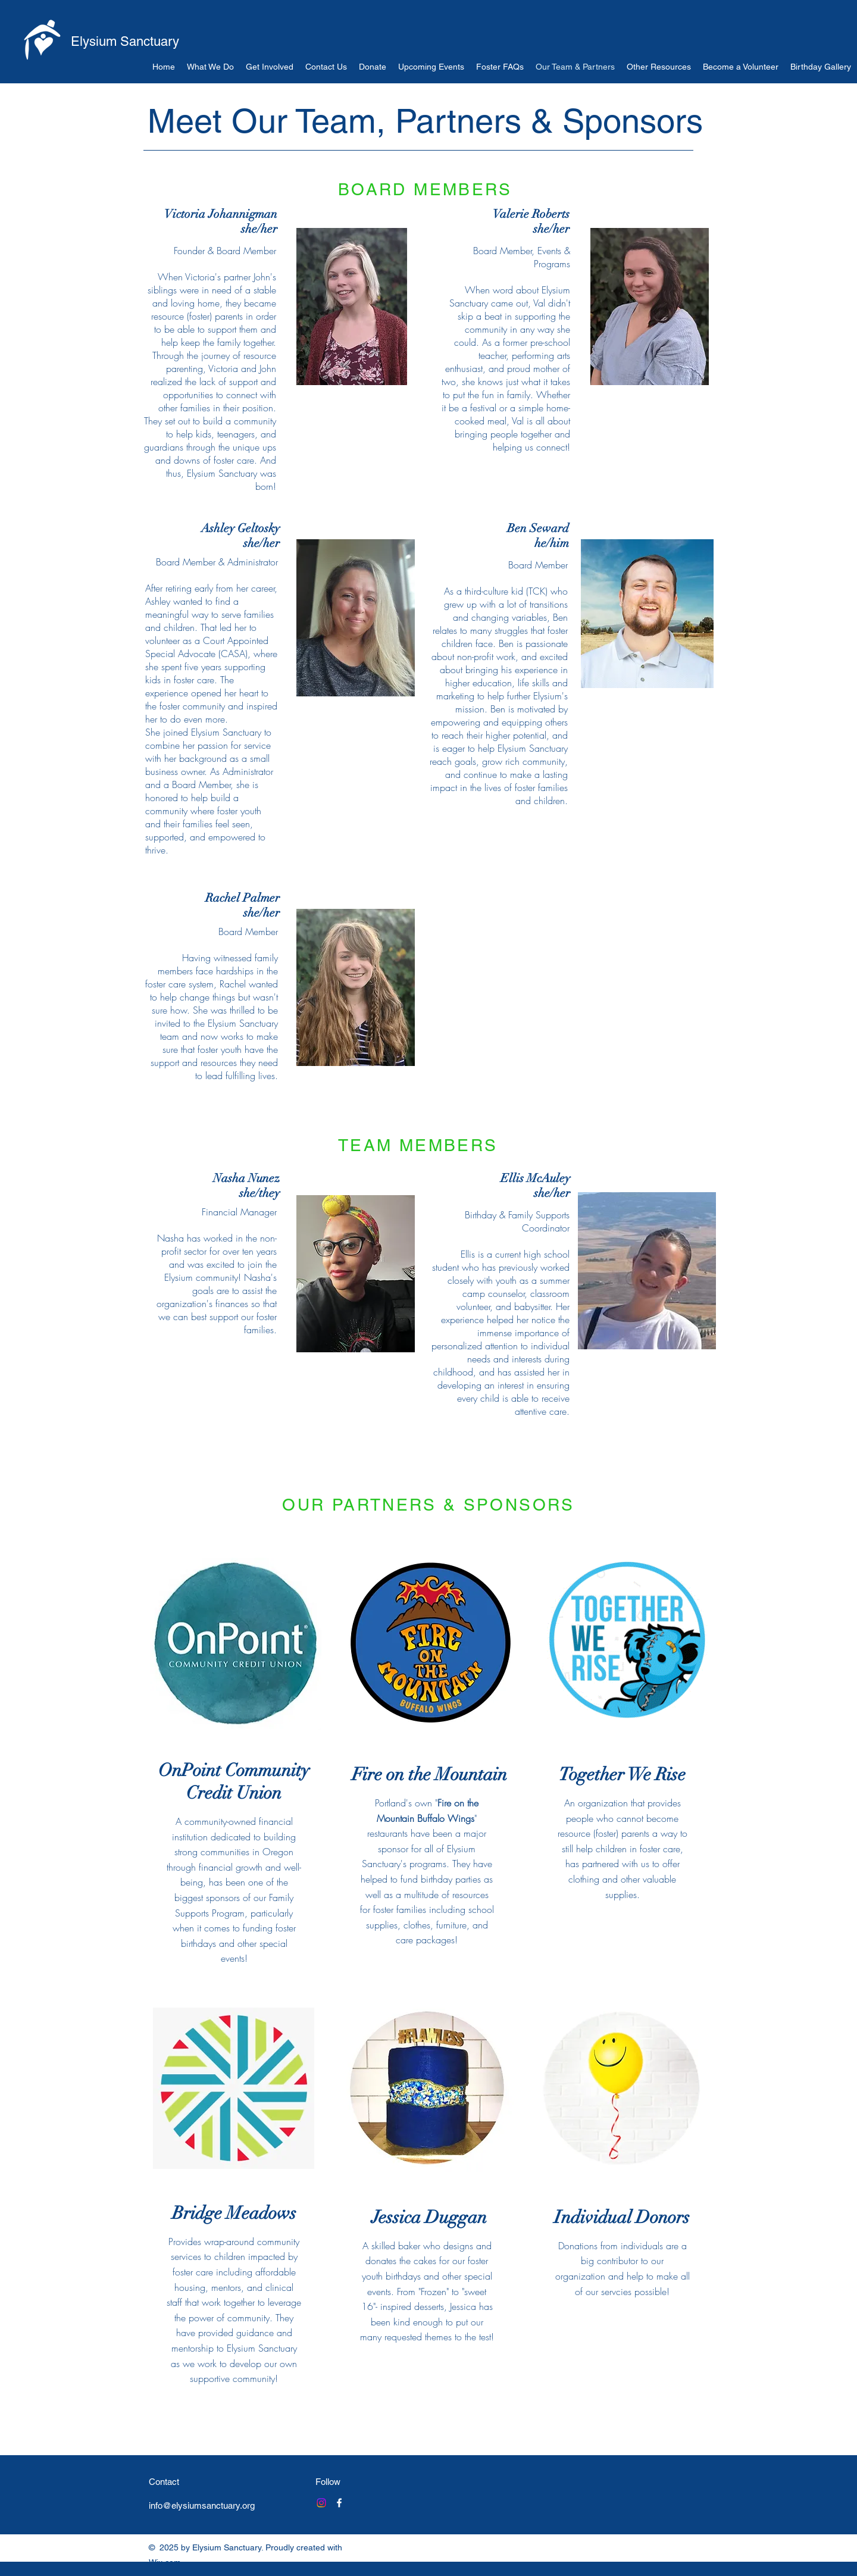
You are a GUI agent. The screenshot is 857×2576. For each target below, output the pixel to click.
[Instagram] (321, 2503)
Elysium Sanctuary (125, 41)
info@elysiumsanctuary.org (202, 2505)
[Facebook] (339, 2503)
